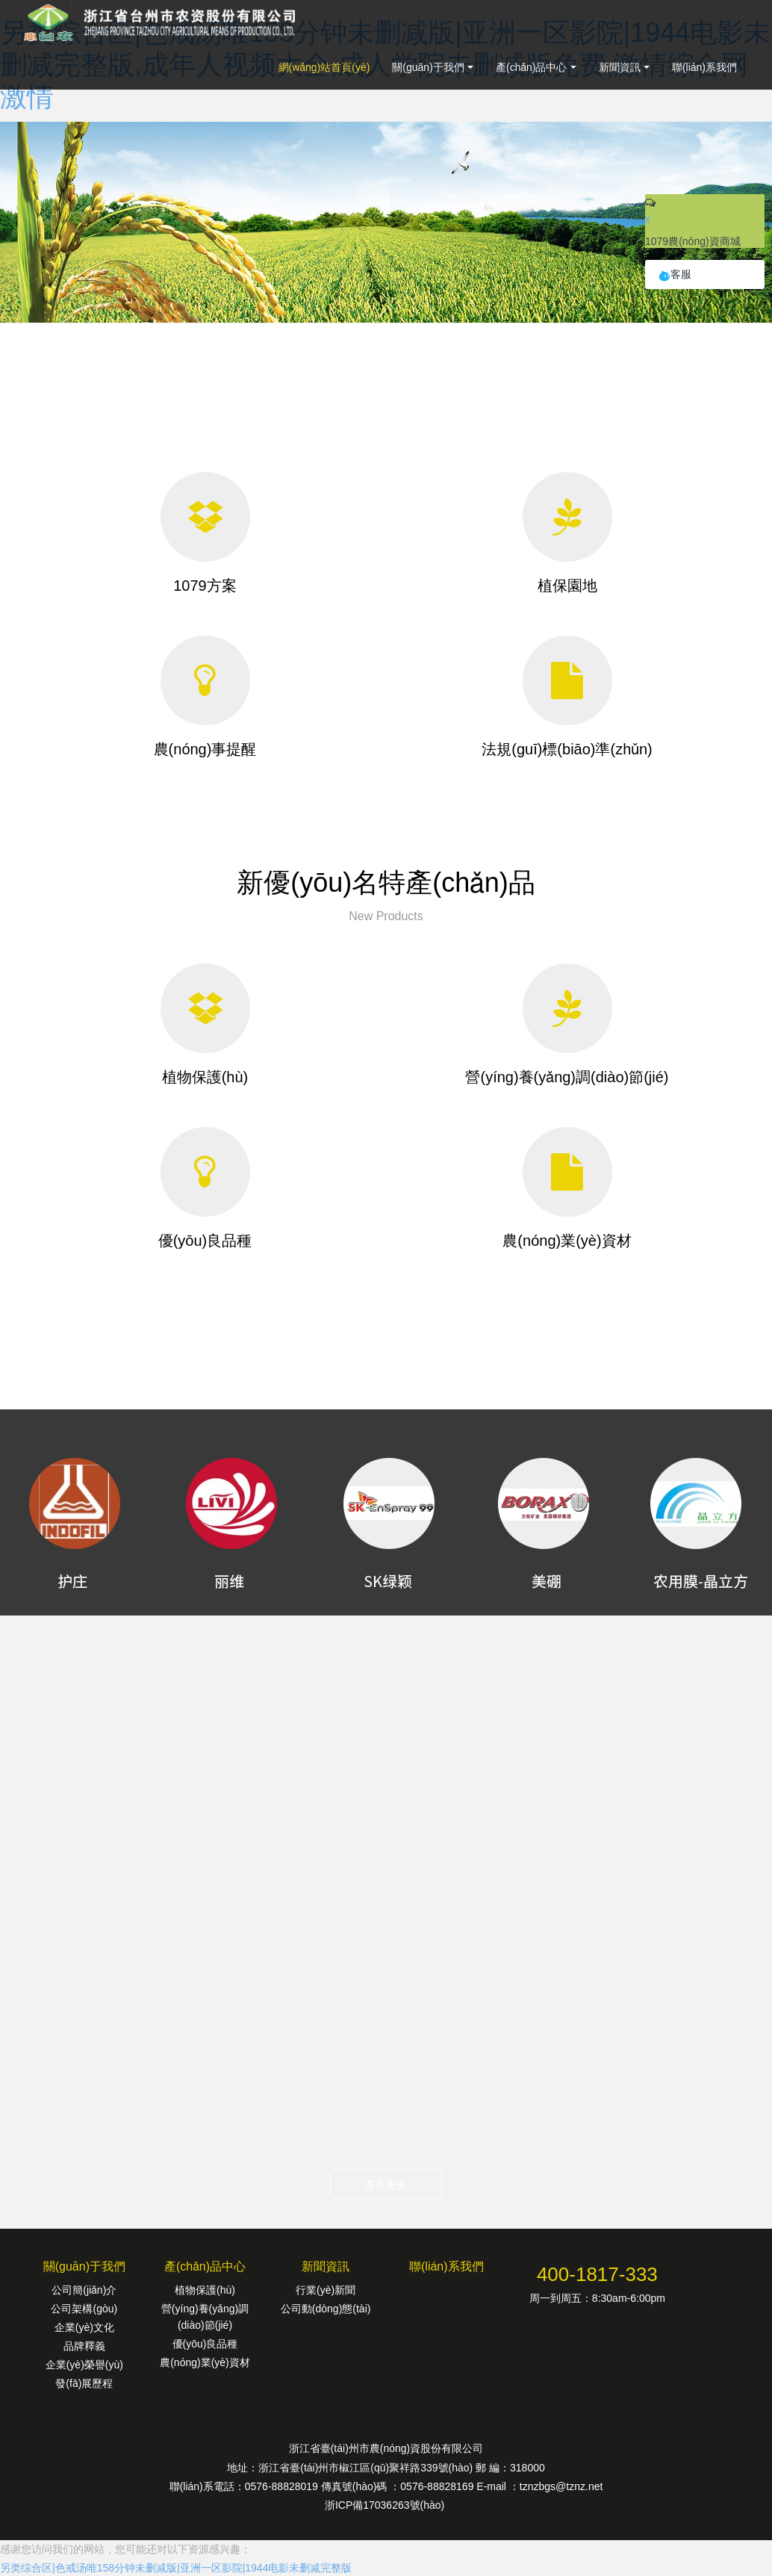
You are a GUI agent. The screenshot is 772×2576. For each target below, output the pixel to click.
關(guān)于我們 (428, 67)
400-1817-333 (597, 2274)
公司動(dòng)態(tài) (326, 2309)
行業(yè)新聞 (325, 2290)
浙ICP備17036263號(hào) (386, 2505)
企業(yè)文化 (84, 2327)
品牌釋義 (84, 2346)
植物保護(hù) (205, 2290)
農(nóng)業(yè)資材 (205, 2362)
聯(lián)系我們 (704, 67)
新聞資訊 (620, 67)
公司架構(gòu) (84, 2309)
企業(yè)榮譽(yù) (84, 2365)
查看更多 (386, 2185)
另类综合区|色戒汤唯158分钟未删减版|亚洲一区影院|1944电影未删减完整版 (176, 2568)
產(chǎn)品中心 (531, 67)
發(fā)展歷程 (84, 2383)
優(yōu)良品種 (205, 2344)
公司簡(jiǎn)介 (84, 2290)
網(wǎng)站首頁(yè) (324, 67)
